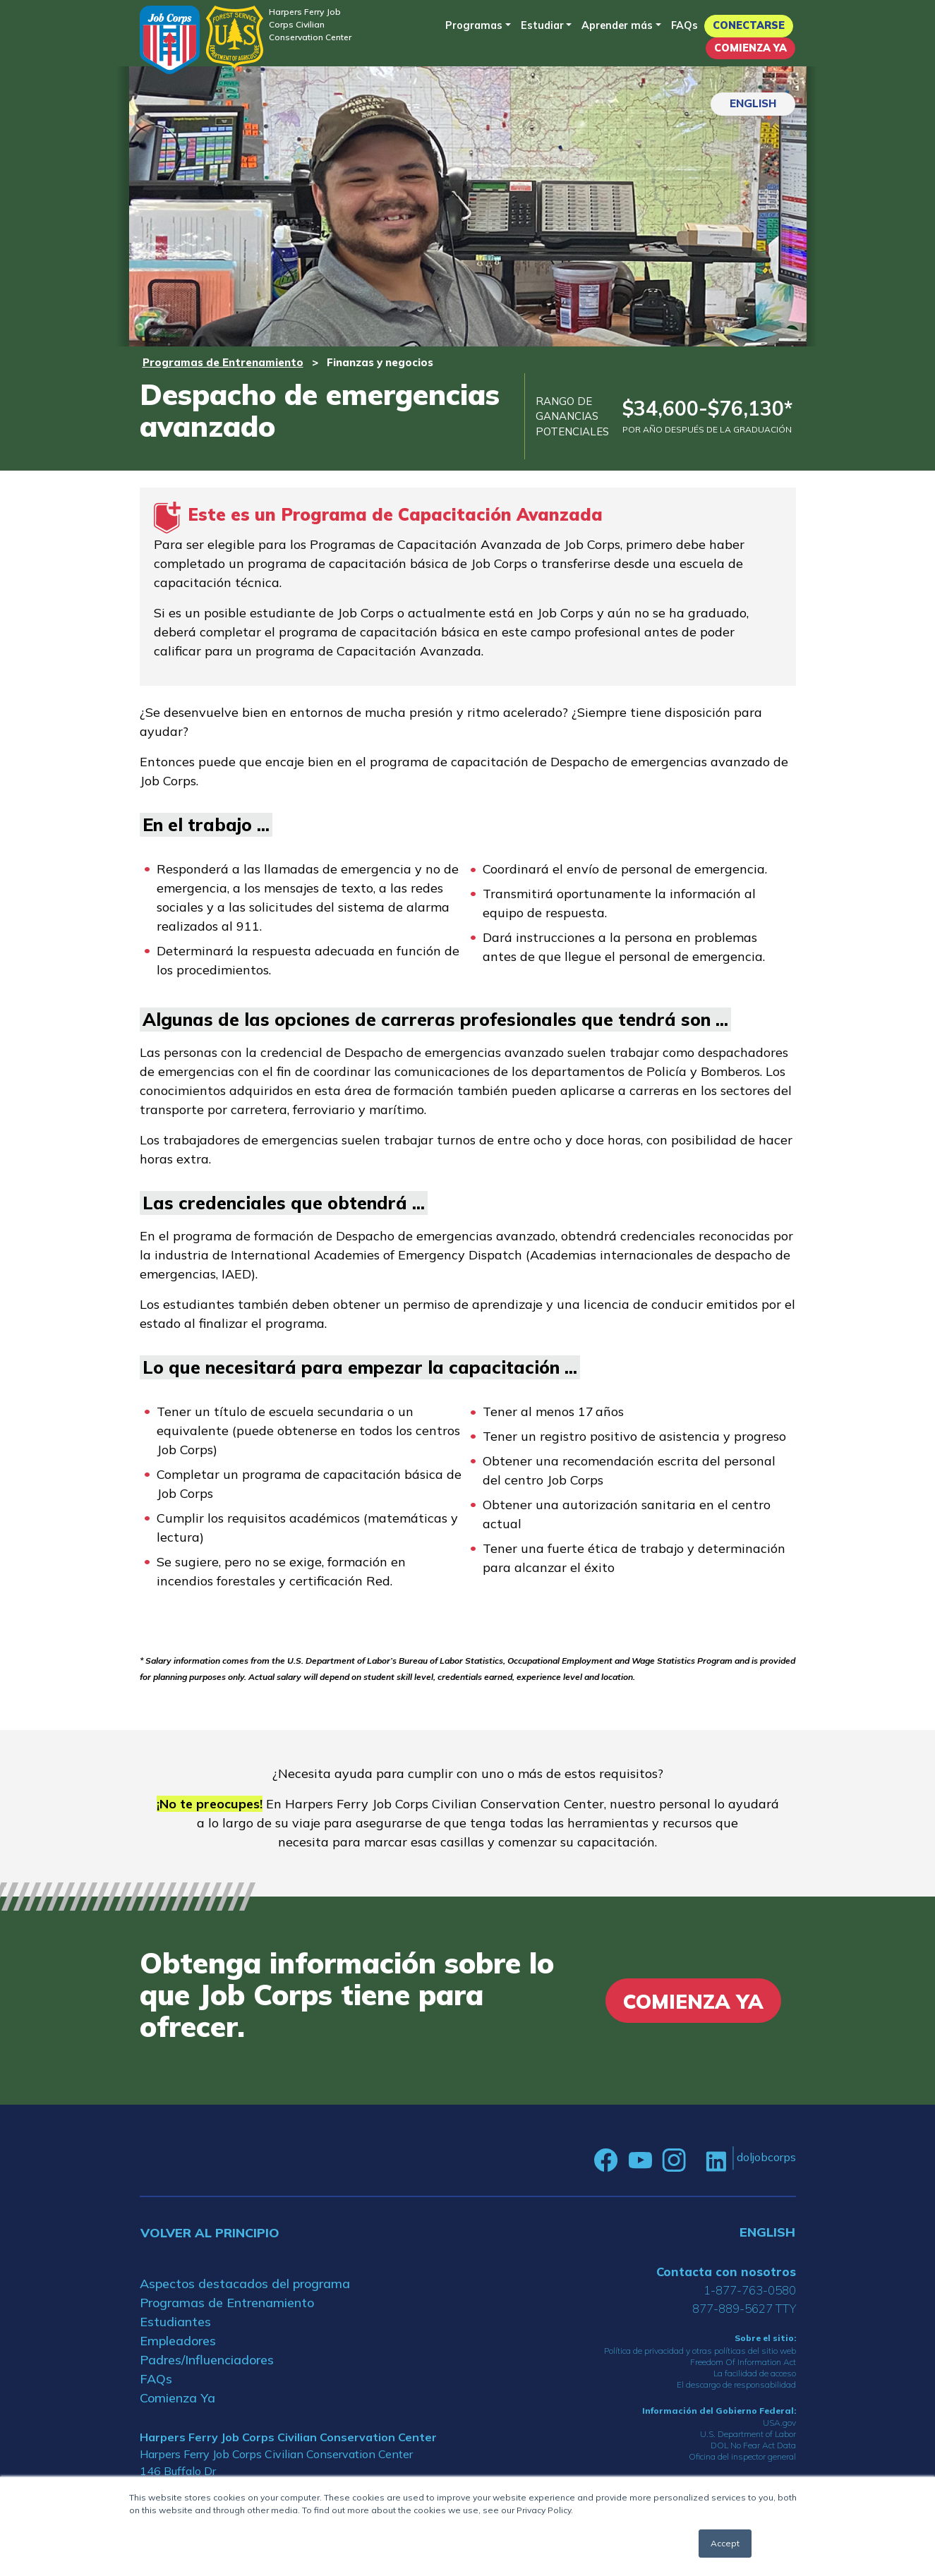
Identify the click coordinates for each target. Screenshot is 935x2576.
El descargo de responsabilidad (736, 2384)
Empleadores (178, 2341)
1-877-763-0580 (750, 2289)
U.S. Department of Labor (748, 2434)
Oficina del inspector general (742, 2456)
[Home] (170, 40)
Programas (473, 25)
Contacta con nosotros (726, 2271)
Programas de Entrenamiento (223, 362)
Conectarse (749, 25)
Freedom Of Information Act (743, 2362)
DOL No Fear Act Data (753, 2445)
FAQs (684, 25)
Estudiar (542, 25)
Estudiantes (175, 2322)
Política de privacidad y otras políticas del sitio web (700, 2350)
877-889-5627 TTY (744, 2308)
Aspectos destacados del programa (245, 2283)
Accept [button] (725, 2543)
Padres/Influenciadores (207, 2360)
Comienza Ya (750, 48)
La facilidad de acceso (754, 2373)
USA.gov (779, 2422)
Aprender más (617, 25)
